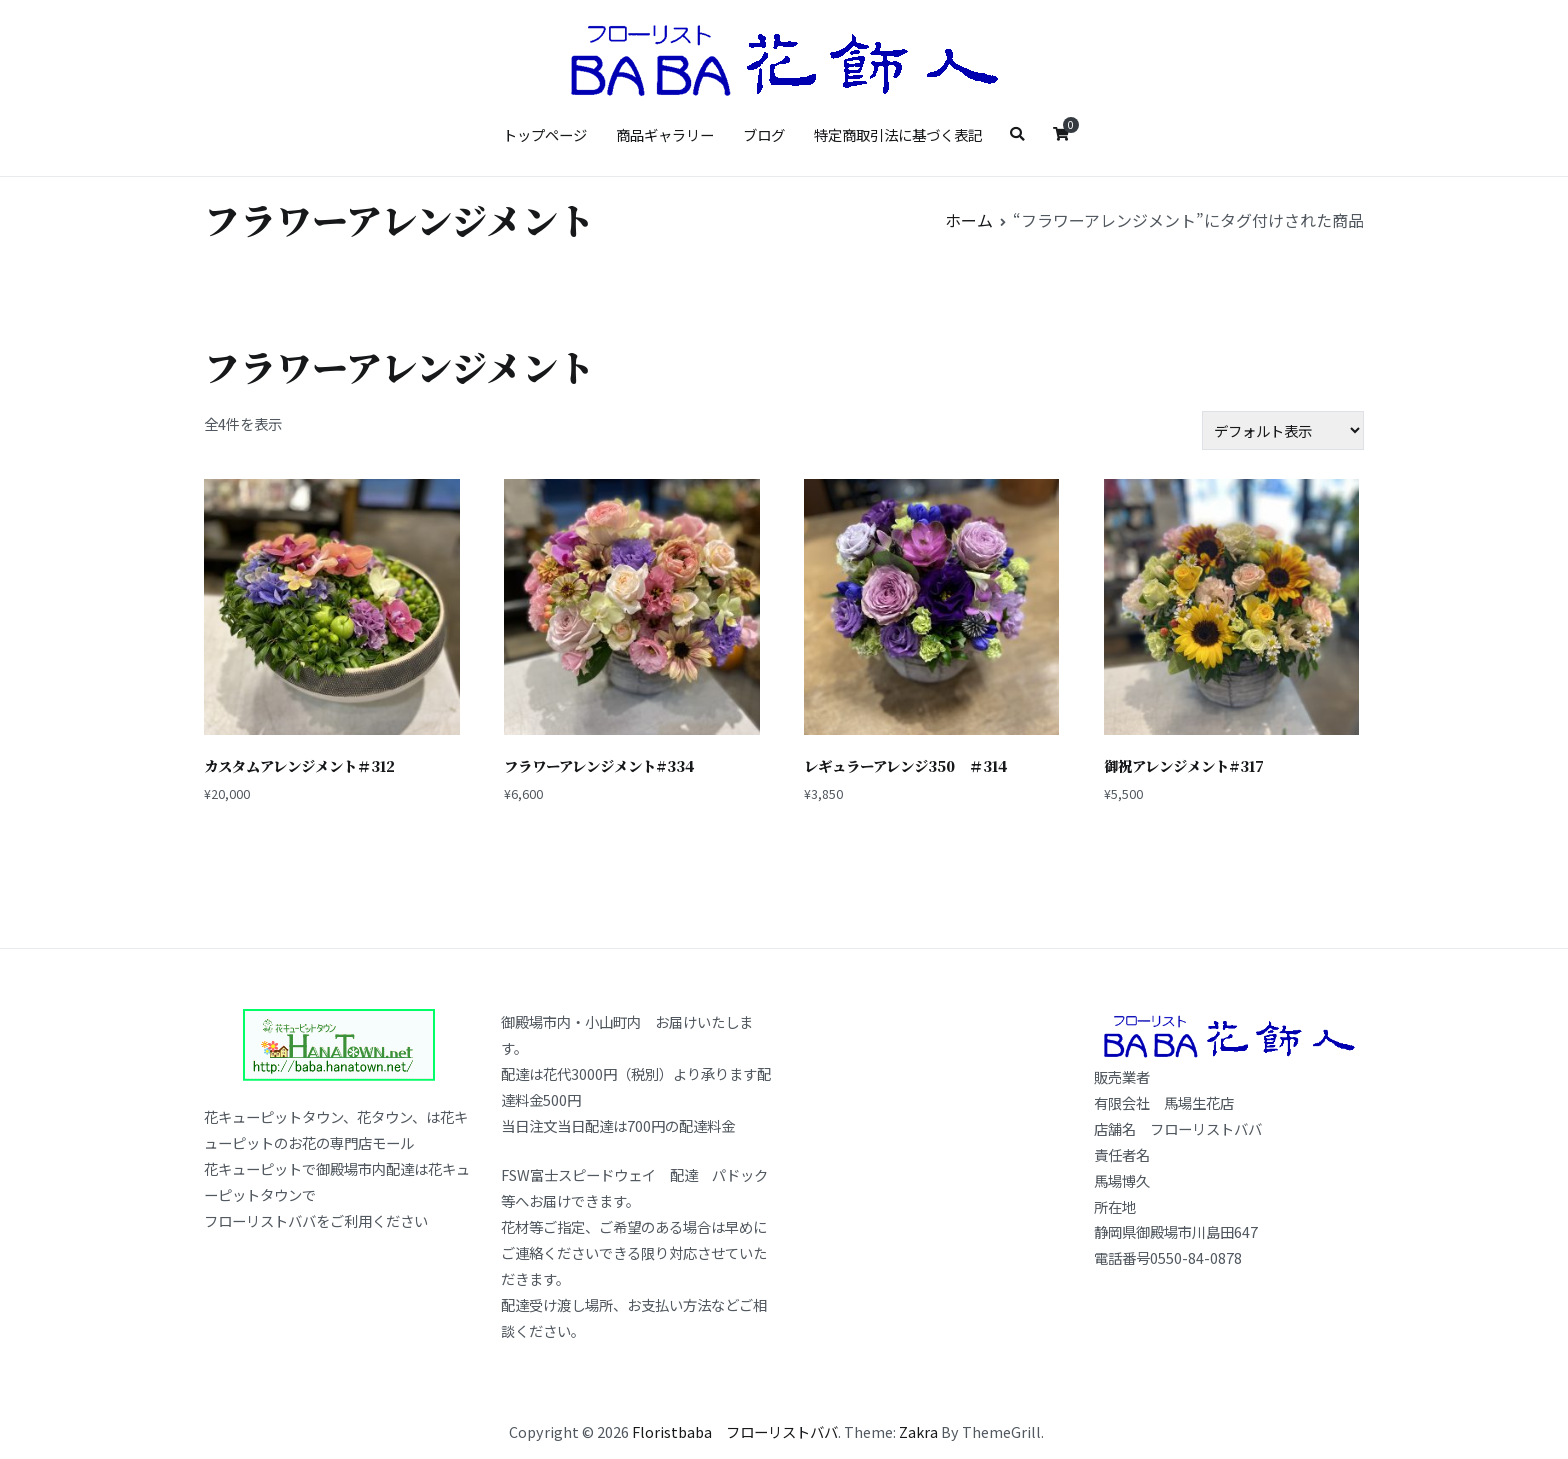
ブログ (764, 134)
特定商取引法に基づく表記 (898, 134)
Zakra (918, 1431)
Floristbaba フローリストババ (735, 1431)
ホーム (969, 220)
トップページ (545, 134)
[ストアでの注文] (1283, 430)
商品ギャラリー (665, 134)
